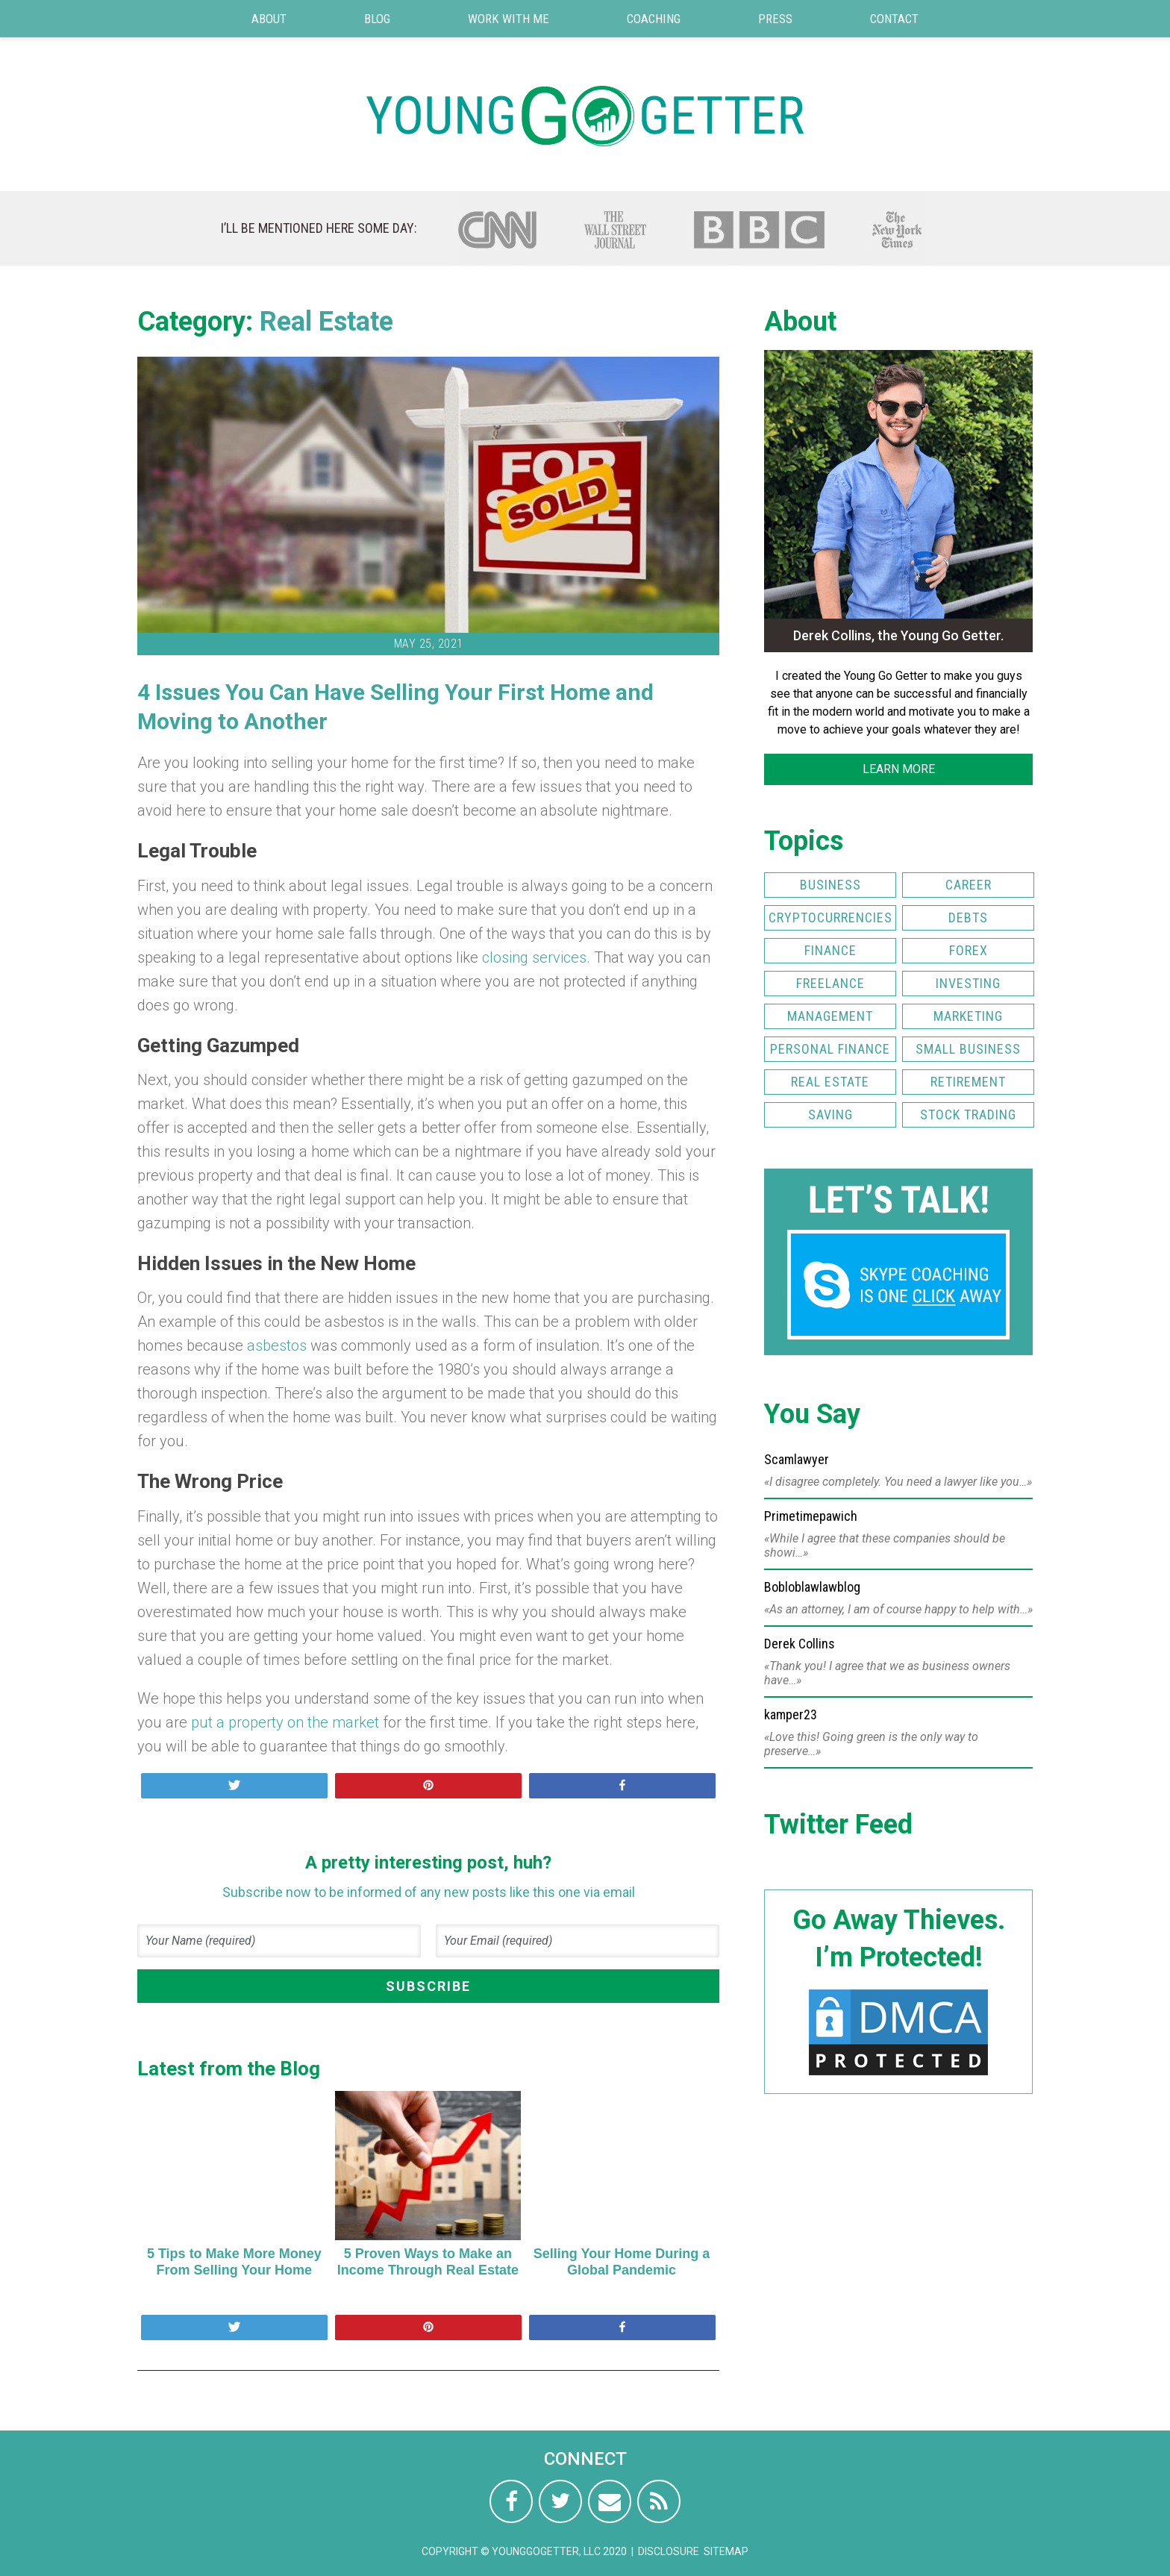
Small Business (968, 1049)
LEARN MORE (899, 769)
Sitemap (726, 2551)
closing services (534, 957)
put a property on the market (285, 1722)
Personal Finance (830, 1049)
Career (968, 884)
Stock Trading (968, 1114)
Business (830, 884)
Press (775, 18)
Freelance (830, 983)
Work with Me (508, 18)
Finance (830, 950)
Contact (894, 18)
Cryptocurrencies (830, 917)
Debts (968, 917)
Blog (377, 18)
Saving (830, 1114)
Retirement (968, 1082)
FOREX (968, 950)
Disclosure (668, 2551)
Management (830, 1016)
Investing (968, 983)
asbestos (277, 1345)
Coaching (654, 18)
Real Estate (326, 321)
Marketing (968, 1016)
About (269, 18)
